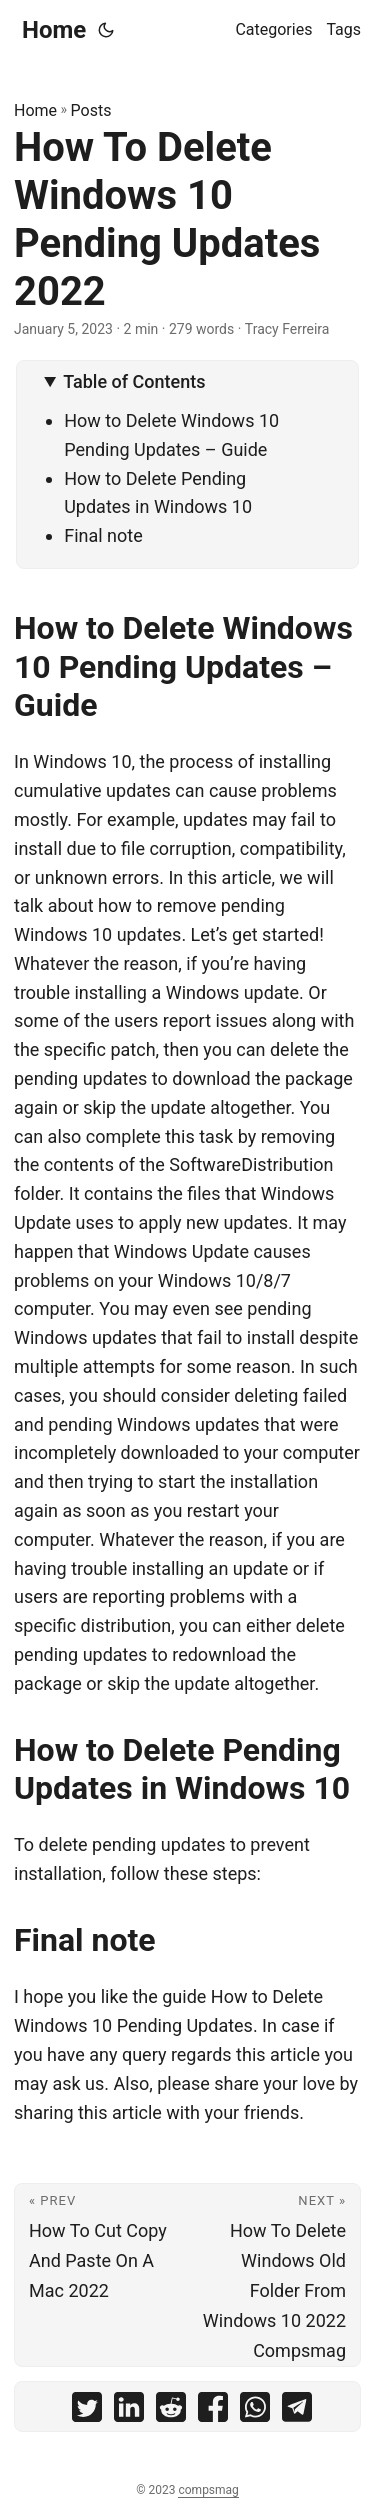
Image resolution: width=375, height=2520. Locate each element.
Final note (103, 535)
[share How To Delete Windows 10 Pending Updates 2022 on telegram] (297, 2411)
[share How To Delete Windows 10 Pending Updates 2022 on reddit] (171, 2411)
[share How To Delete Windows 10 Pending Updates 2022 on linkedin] (129, 2411)
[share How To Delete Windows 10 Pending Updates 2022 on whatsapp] (255, 2411)
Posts (91, 110)
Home (54, 30)
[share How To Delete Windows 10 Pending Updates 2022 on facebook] (213, 2411)
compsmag (208, 2490)
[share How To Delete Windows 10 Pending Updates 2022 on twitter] (87, 2411)
